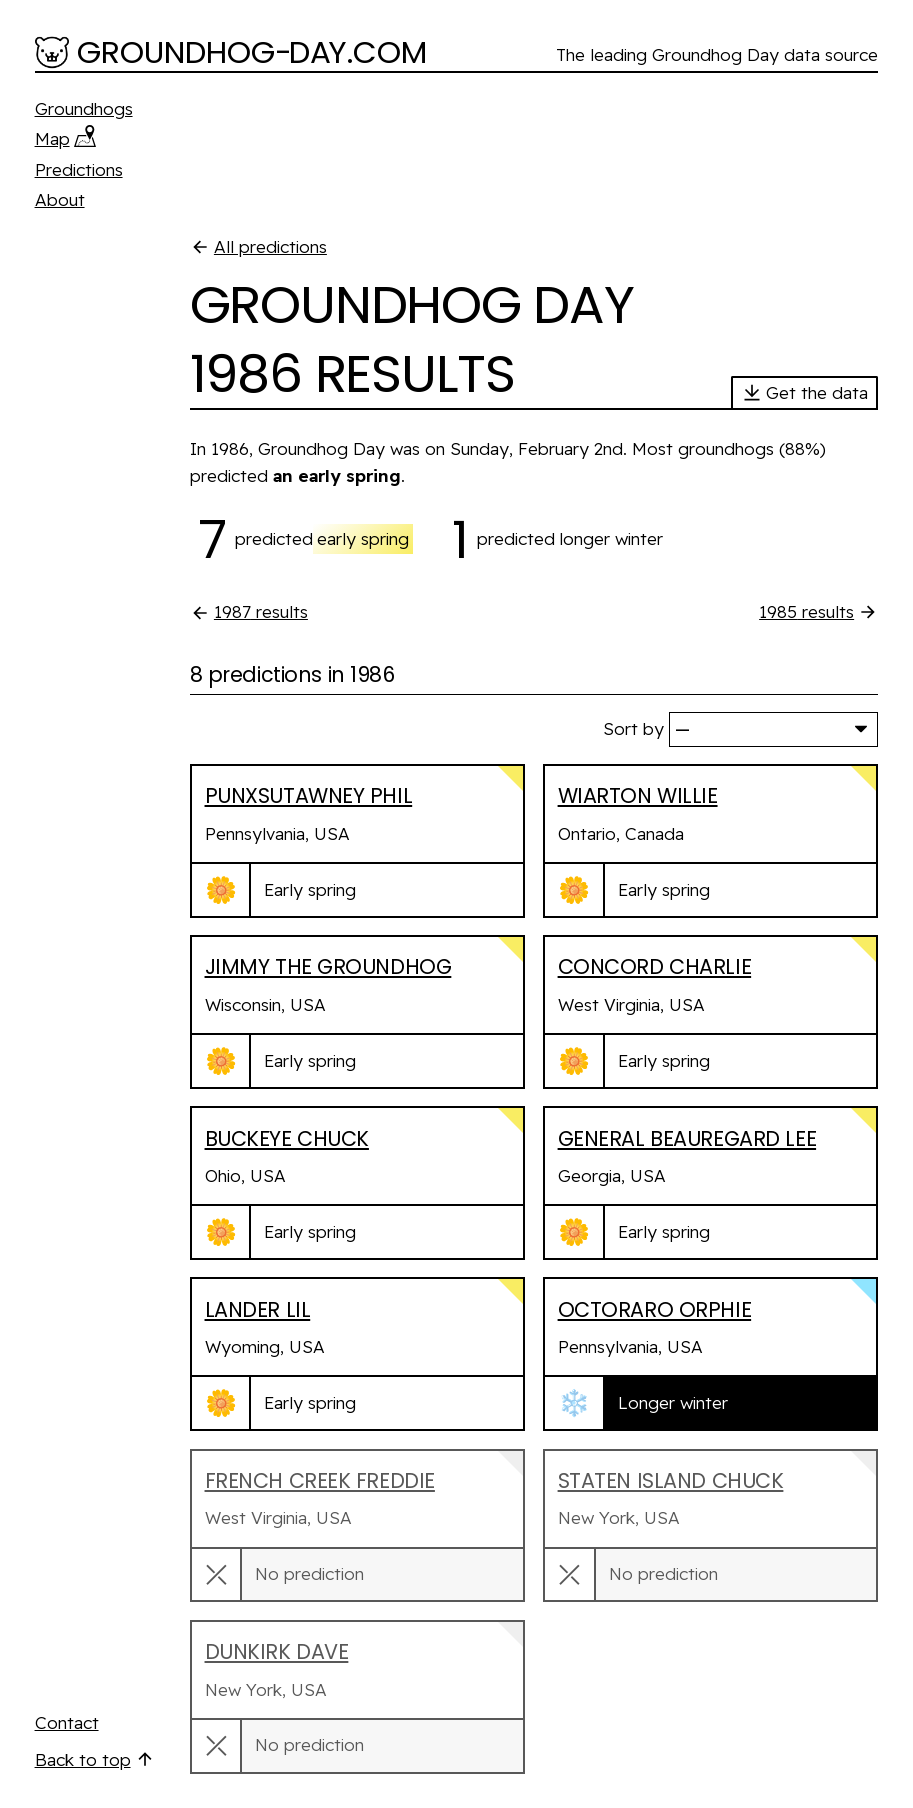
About (60, 199)
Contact (67, 1722)
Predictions (79, 169)
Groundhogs (84, 108)
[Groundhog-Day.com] (231, 54)
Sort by (633, 728)
